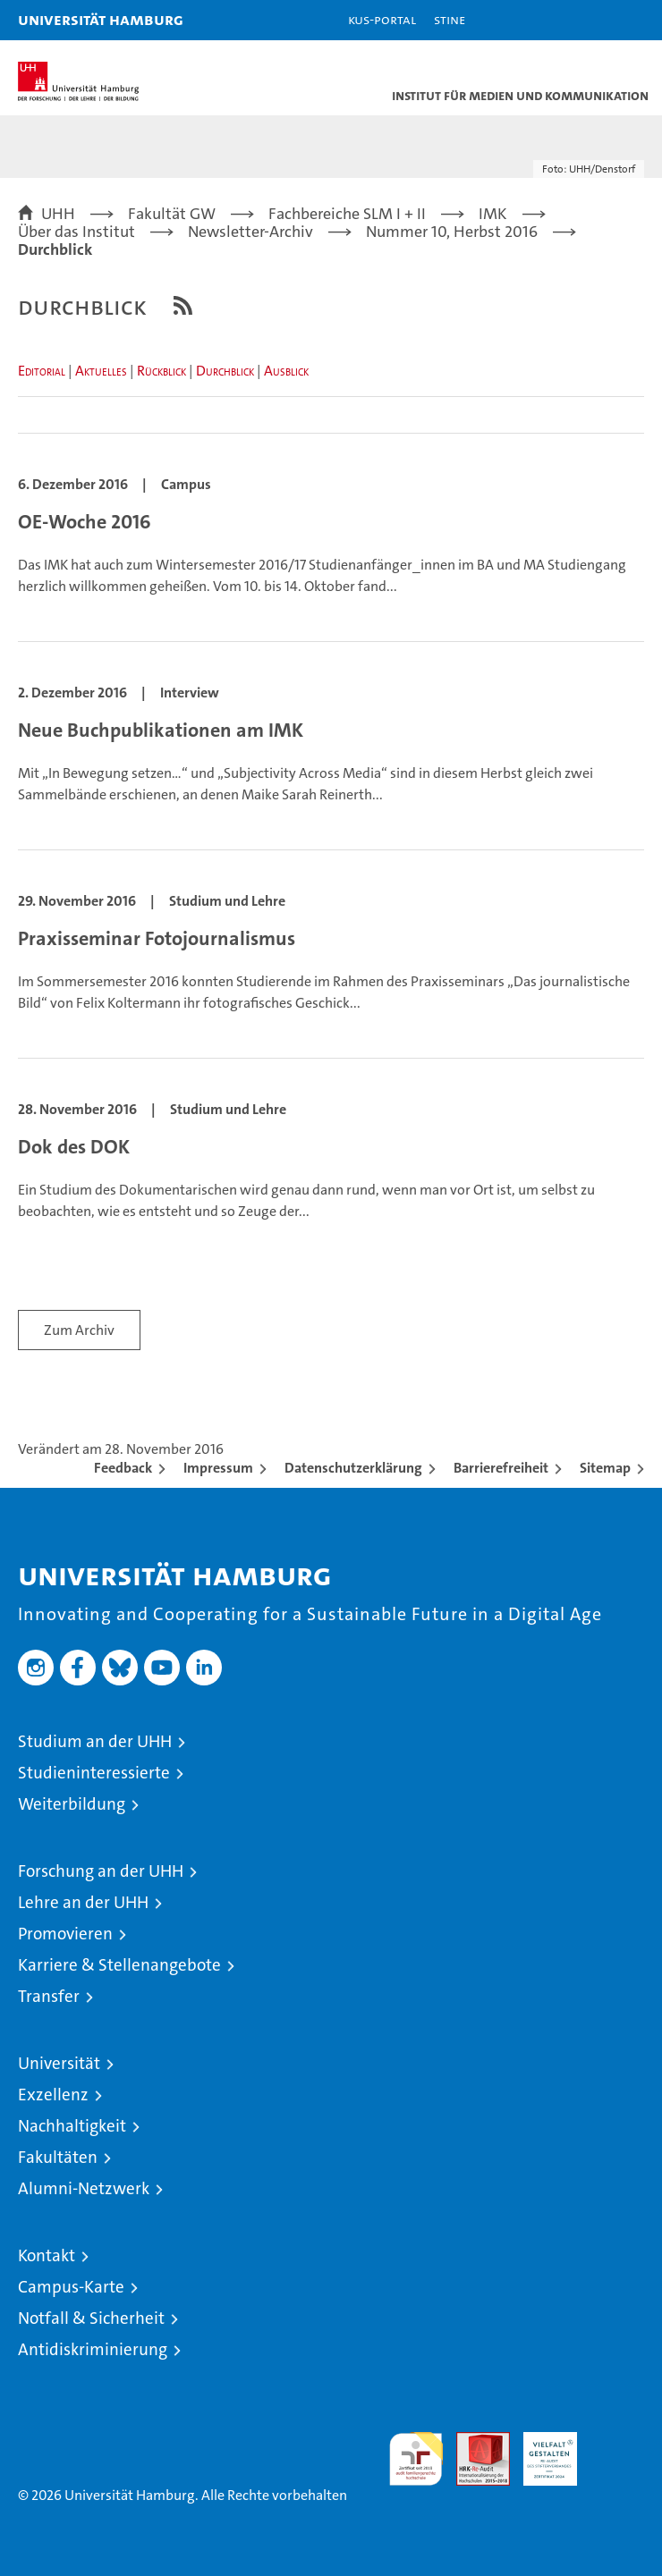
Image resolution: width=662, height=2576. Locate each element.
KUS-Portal (382, 19)
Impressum (218, 1467)
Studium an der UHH (95, 1741)
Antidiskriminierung (92, 2349)
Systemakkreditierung (617, 2441)
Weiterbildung (71, 1804)
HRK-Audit (540, 2451)
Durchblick (225, 370)
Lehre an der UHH (83, 1902)
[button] (592, 20)
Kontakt (46, 2255)
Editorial (41, 370)
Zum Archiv (79, 1330)
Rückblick (161, 370)
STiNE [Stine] (449, 19)
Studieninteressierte (94, 1772)
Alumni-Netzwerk (83, 2188)
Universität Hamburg (100, 19)
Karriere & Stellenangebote (119, 1965)
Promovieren (65, 1933)
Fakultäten (58, 2157)
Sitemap (605, 1467)
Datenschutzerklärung (353, 1467)
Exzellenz (53, 2094)
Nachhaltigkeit (72, 2126)
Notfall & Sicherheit (91, 2318)
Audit (473, 2441)
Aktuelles (101, 370)
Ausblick (286, 370)
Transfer (49, 1996)
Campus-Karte (71, 2287)
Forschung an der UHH (100, 1871)
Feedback (123, 1467)
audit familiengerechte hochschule (416, 2459)
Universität (59, 2063)
